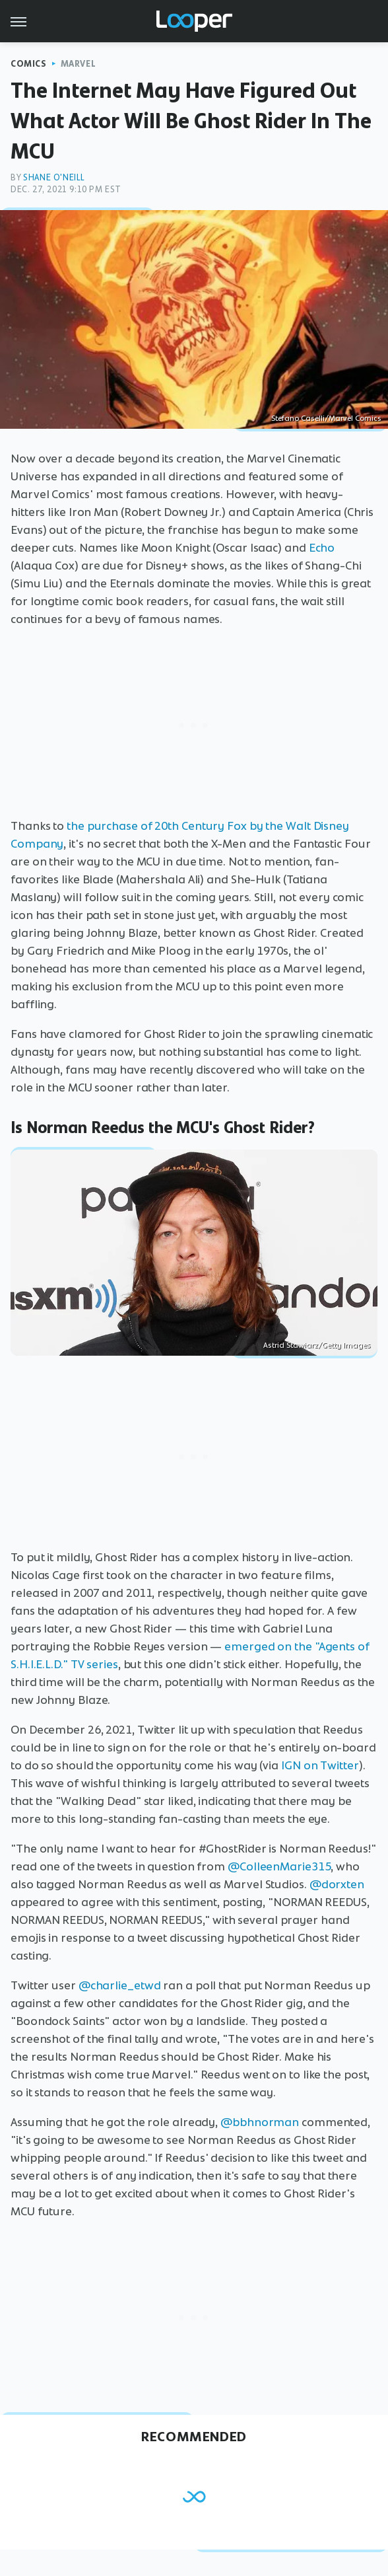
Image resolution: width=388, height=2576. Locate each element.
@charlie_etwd (120, 1985)
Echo (322, 548)
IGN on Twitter (320, 1765)
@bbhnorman (259, 2122)
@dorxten (336, 1884)
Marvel (78, 63)
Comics (29, 63)
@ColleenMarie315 (279, 1866)
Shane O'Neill (54, 177)
